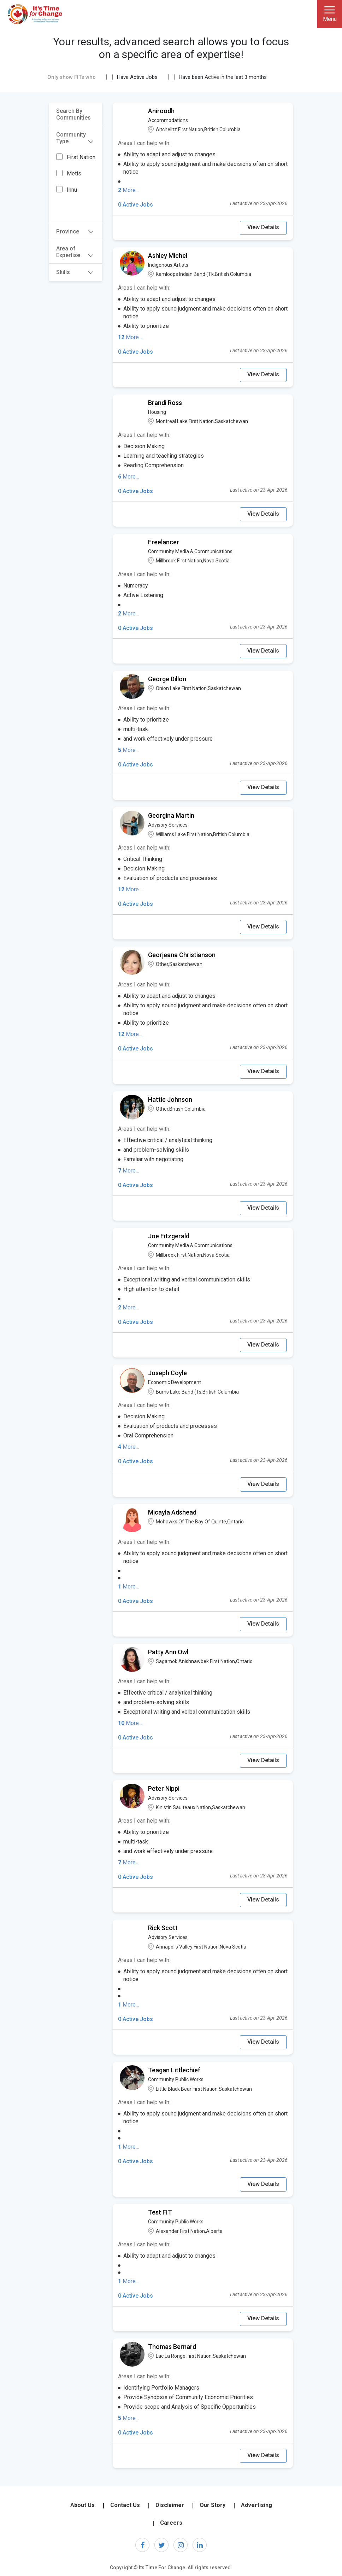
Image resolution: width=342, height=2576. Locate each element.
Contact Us (125, 2505)
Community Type (74, 138)
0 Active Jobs (135, 204)
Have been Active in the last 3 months (223, 77)
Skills (74, 272)
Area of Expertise (74, 252)
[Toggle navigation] (329, 14)
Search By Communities (73, 114)
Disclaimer (169, 2505)
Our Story (212, 2505)
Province (74, 231)
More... (128, 190)
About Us (82, 2505)
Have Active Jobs (137, 77)
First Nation (81, 157)
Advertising (256, 2505)
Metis (74, 173)
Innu (72, 189)
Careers (171, 2522)
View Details (263, 227)
